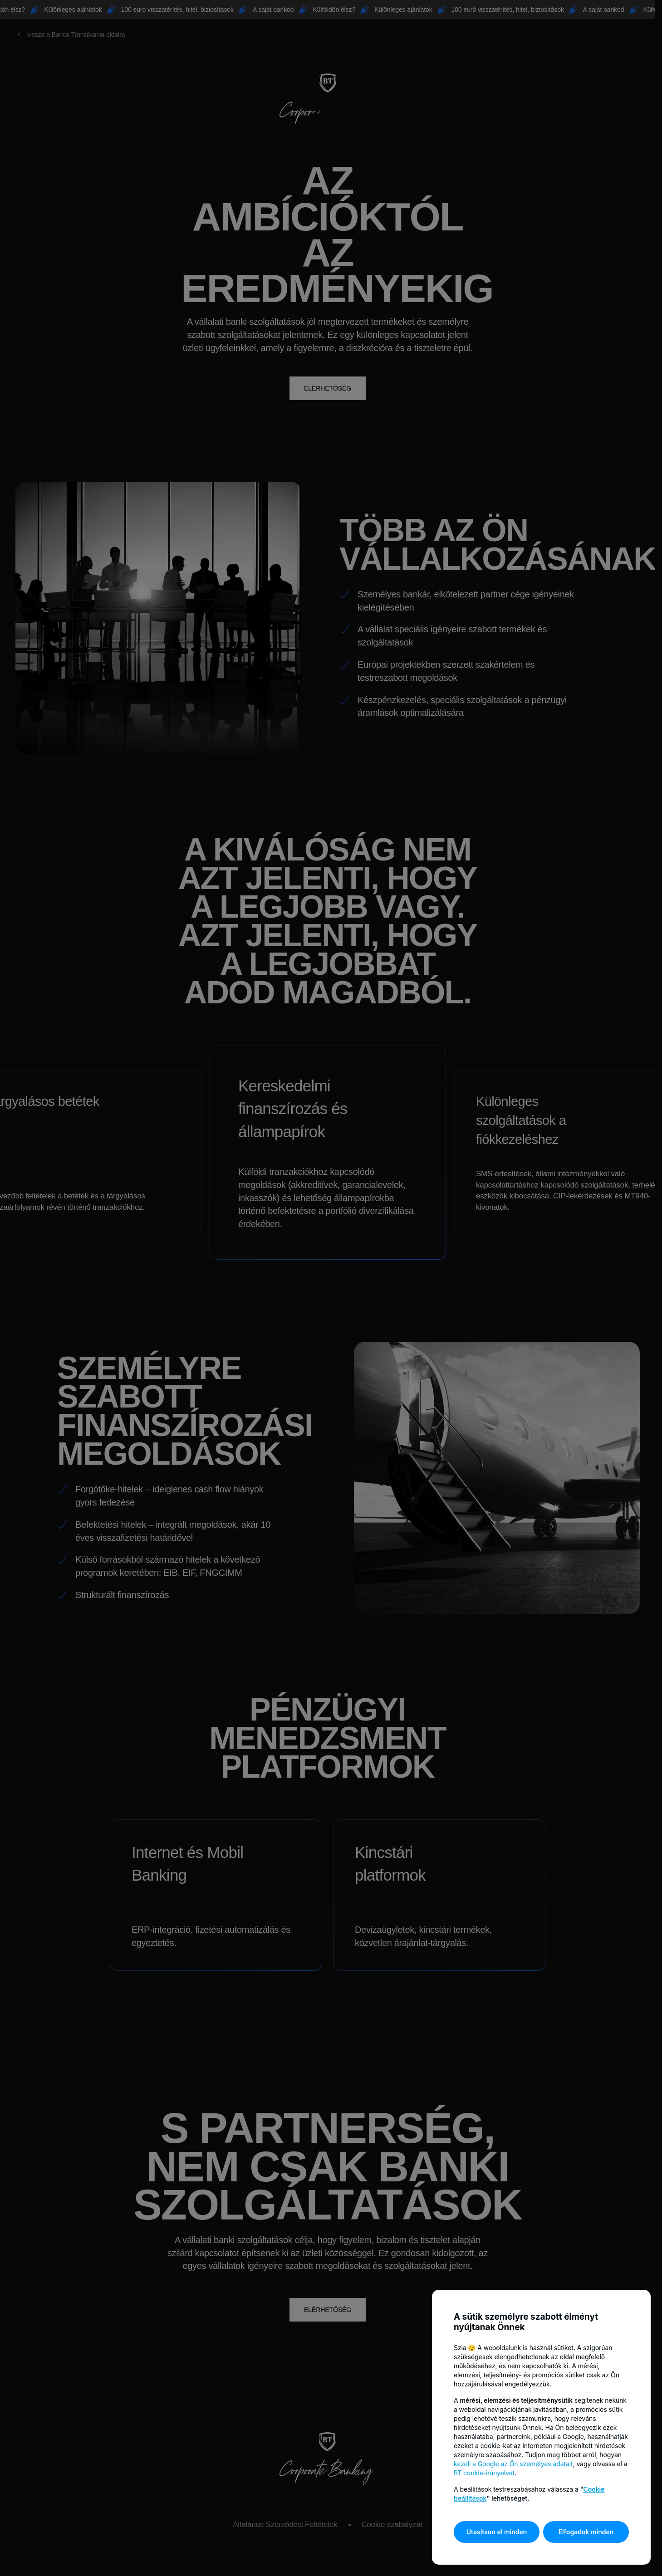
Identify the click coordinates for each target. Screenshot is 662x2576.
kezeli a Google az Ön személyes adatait (513, 2464)
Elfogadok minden (586, 2532)
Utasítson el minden (496, 2532)
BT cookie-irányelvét (484, 2473)
